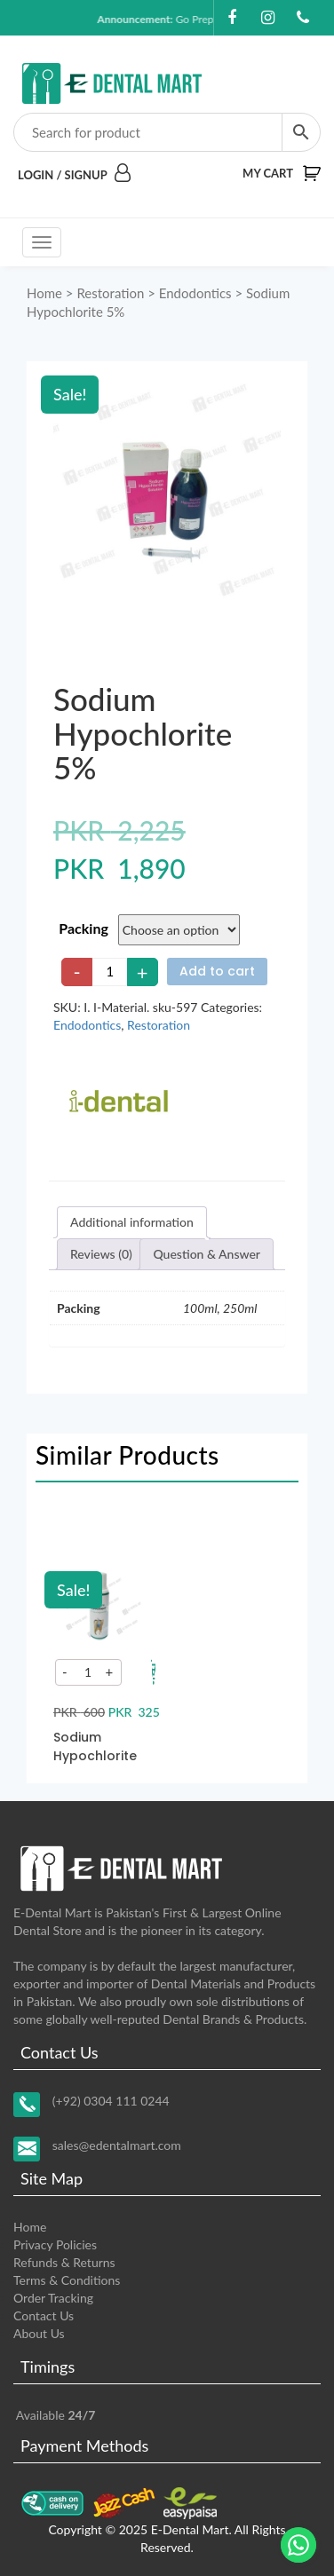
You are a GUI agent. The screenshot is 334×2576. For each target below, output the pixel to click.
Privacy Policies (55, 2244)
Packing (83, 928)
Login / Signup (74, 175)
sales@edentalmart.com (116, 2145)
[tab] (132, 1222)
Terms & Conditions (66, 2280)
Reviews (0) (101, 1253)
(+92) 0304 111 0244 (111, 2100)
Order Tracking (53, 2297)
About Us (39, 2333)
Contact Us (43, 2315)
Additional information (132, 1221)
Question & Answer (206, 1253)
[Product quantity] (110, 972)
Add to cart (217, 971)
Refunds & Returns (64, 2262)
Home (44, 293)
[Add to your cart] (153, 1672)
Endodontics (195, 293)
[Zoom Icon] (167, 497)
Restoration (110, 293)
